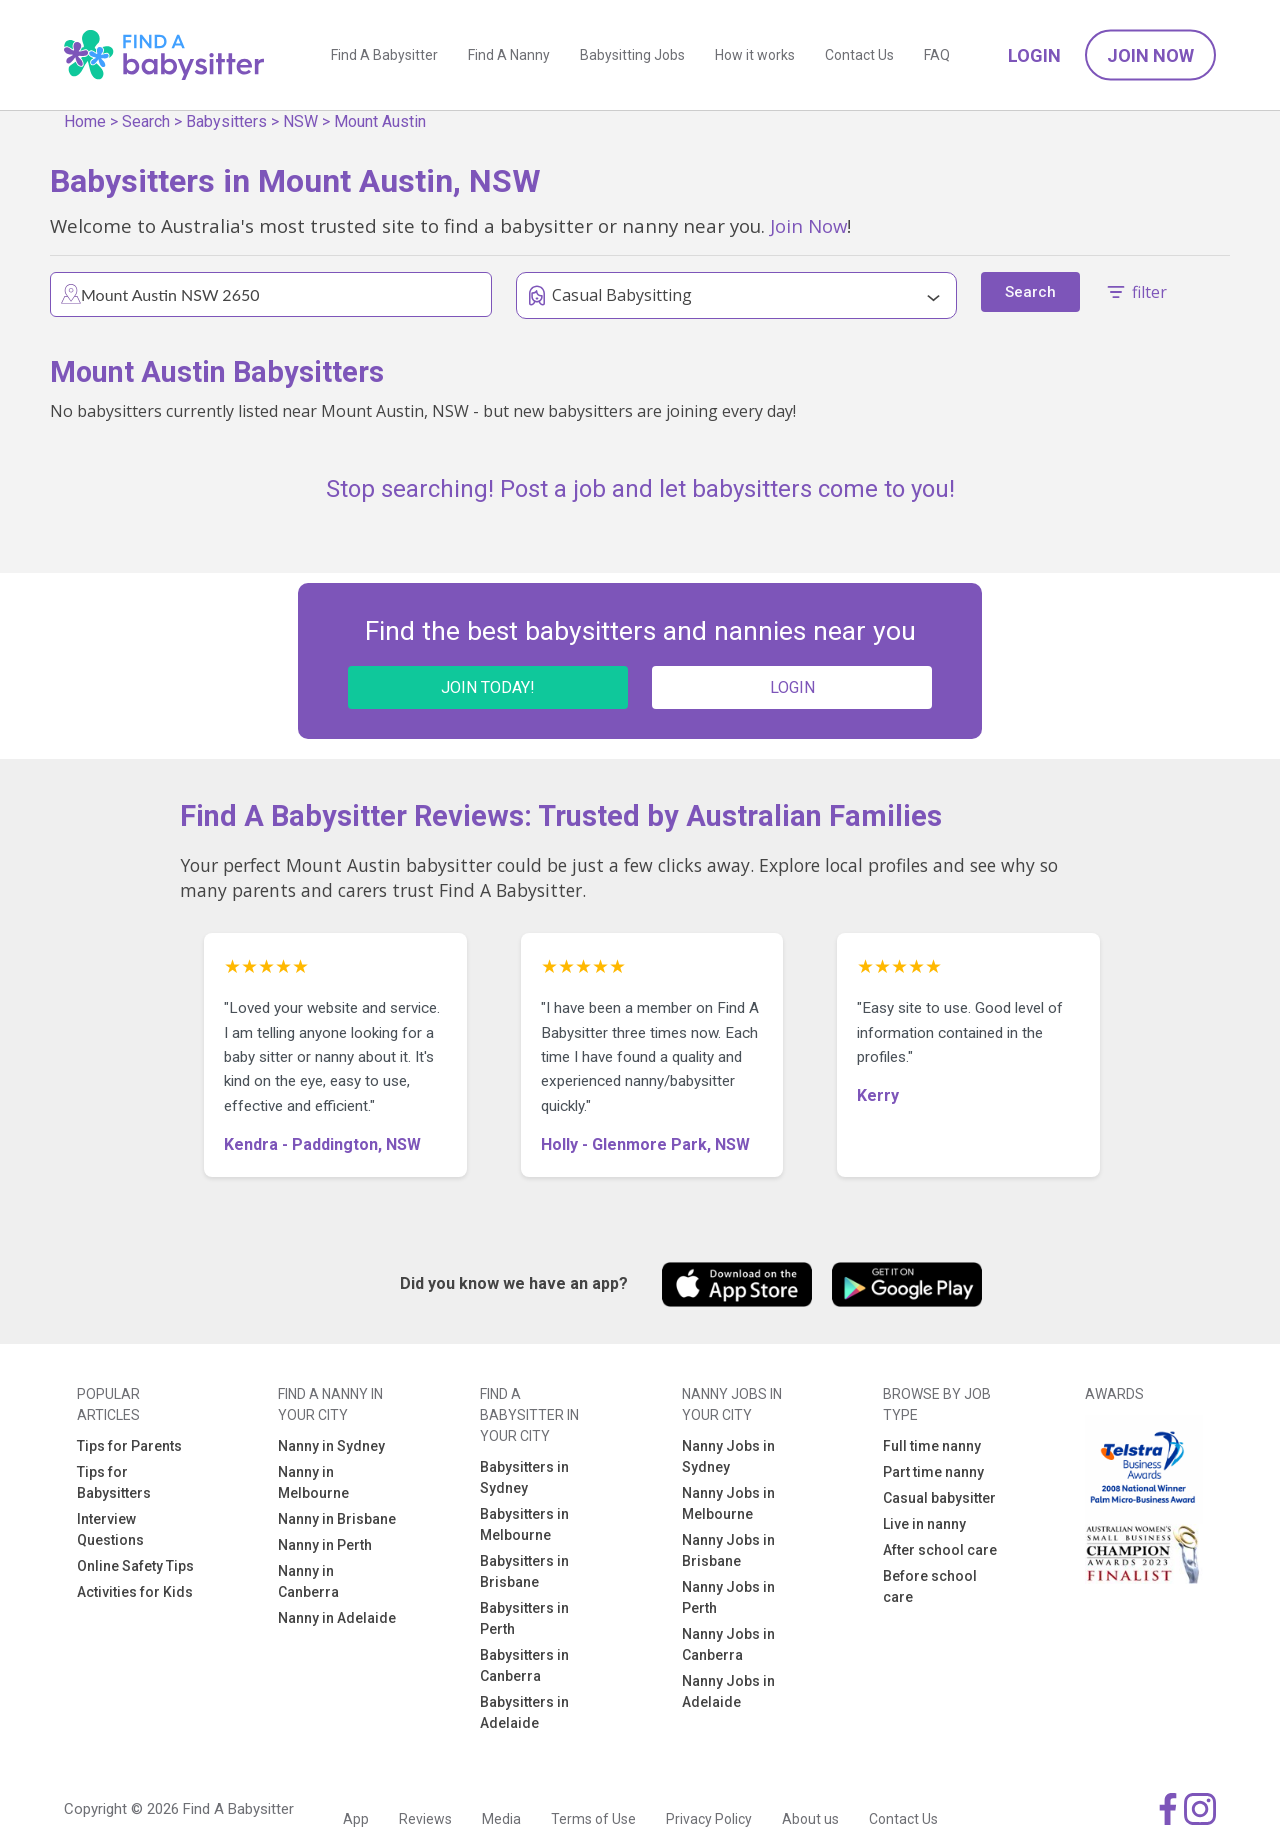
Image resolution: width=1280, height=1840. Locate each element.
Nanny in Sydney (331, 1446)
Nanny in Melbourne (313, 1482)
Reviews (425, 1819)
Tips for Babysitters (114, 1482)
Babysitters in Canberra (524, 1665)
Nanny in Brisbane (337, 1519)
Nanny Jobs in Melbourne (728, 1503)
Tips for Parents (129, 1446)
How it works (755, 55)
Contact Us (859, 55)
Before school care (930, 1586)
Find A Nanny (509, 55)
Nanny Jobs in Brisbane (728, 1550)
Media (501, 1819)
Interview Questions (110, 1529)
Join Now (1150, 55)
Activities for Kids (135, 1592)
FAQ (937, 55)
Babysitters (226, 121)
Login (1034, 55)
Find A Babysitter (384, 55)
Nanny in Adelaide (337, 1618)
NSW (300, 121)
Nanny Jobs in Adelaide (728, 1691)
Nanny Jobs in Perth (728, 1597)
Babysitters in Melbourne (524, 1524)
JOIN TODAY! (488, 687)
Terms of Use (593, 1819)
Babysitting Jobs (632, 55)
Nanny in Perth (325, 1545)
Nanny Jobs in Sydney (728, 1456)
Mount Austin (380, 121)
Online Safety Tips (135, 1566)
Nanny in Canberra (308, 1581)
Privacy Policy (709, 1819)
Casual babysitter (939, 1498)
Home (85, 121)
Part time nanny (933, 1472)
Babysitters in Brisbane (524, 1571)
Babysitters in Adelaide (524, 1712)
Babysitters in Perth (524, 1618)
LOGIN (792, 687)
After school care (940, 1550)
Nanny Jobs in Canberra (728, 1644)
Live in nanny (924, 1524)
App (356, 1819)
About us (810, 1819)
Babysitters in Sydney (524, 1477)
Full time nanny (932, 1446)
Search (146, 121)
